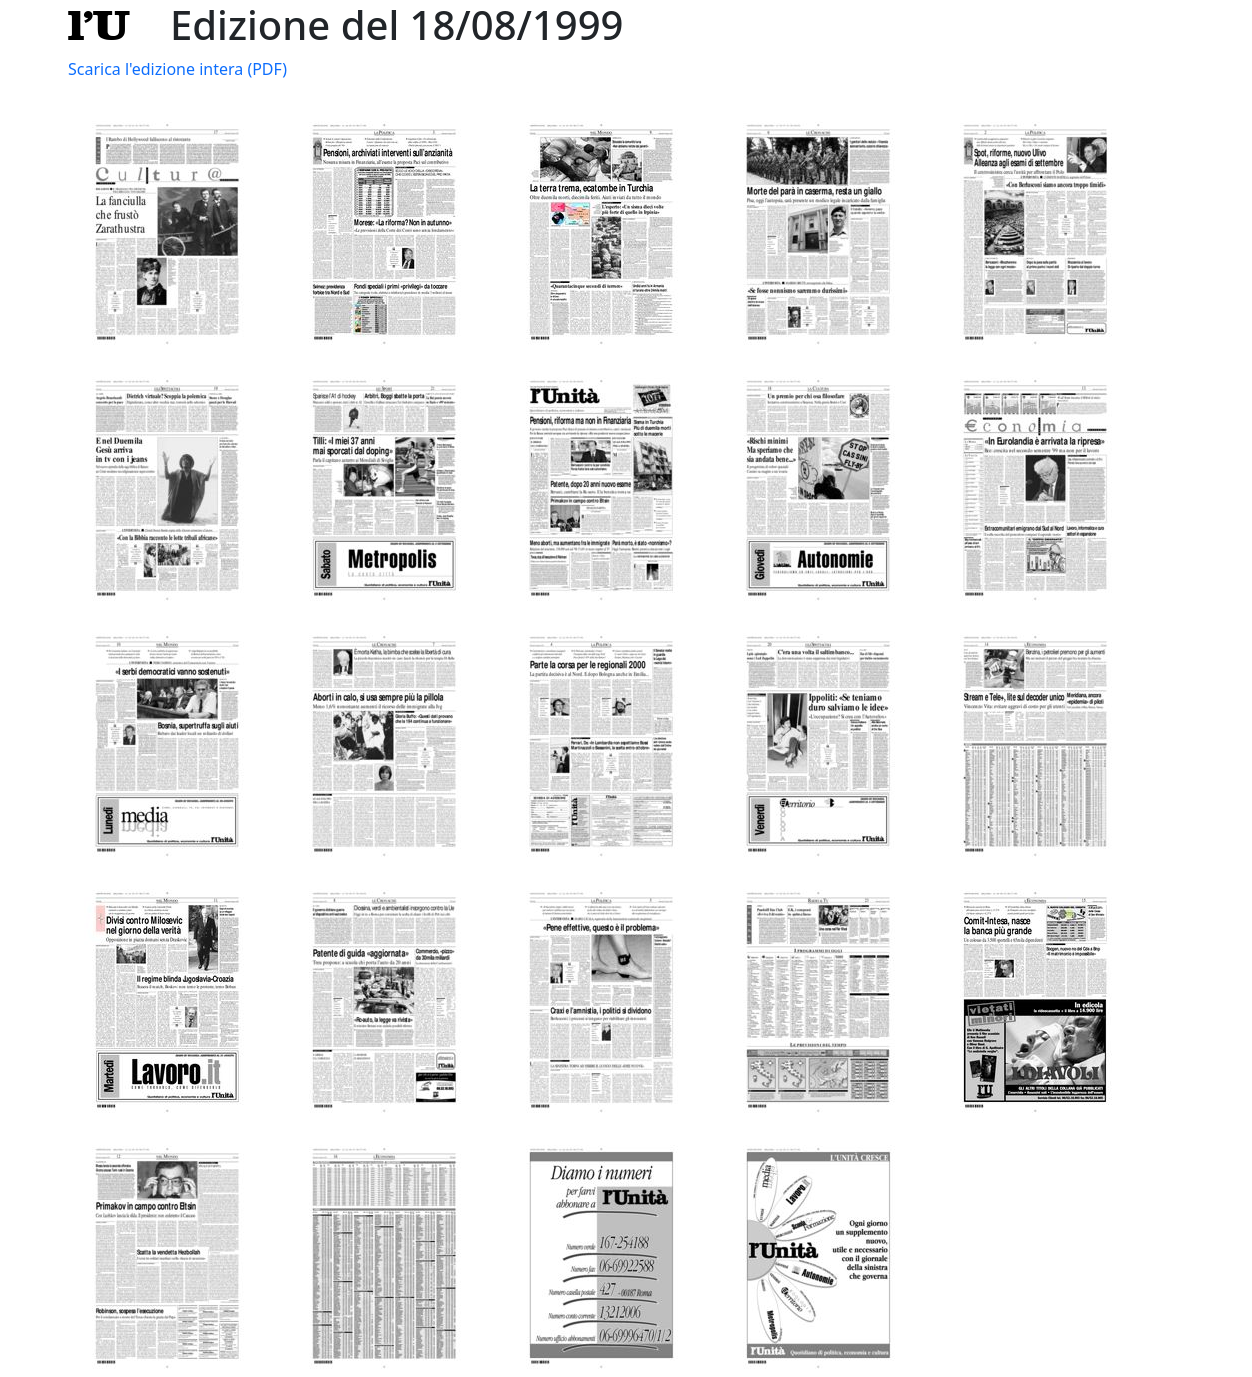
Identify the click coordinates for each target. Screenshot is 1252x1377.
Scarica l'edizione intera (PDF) (177, 69)
